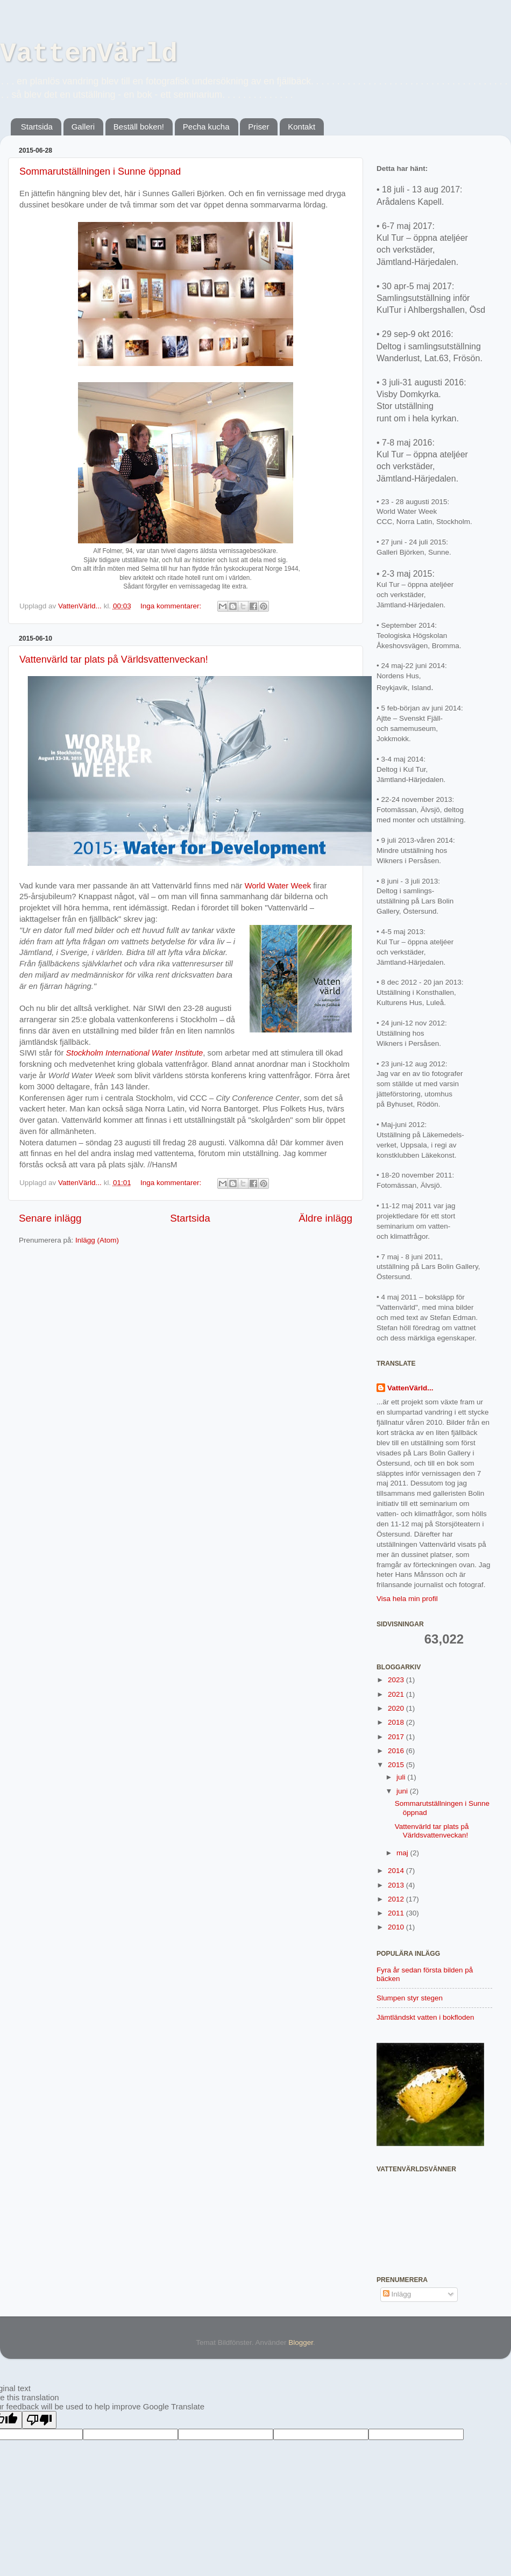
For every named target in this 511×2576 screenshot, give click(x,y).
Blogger (300, 2342)
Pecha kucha (206, 126)
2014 (397, 1871)
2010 (397, 1927)
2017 (397, 1737)
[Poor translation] (39, 2420)
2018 (397, 1722)
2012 (397, 1899)
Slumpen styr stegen (410, 1998)
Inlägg (397, 2294)
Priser (258, 126)
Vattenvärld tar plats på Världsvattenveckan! (113, 659)
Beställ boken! (138, 126)
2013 (397, 1885)
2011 (397, 1913)
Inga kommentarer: (171, 606)
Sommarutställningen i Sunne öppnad (100, 171)
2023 (397, 1680)
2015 (397, 1765)
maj (403, 1853)
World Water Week (278, 885)
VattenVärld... (410, 1388)
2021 (397, 1694)
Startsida (37, 126)
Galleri (83, 126)
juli (401, 1777)
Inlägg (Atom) (97, 1240)
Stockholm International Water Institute (134, 1053)
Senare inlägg (50, 1218)
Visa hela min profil (407, 1599)
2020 (397, 1708)
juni (403, 1791)
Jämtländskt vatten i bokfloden (425, 2017)
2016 (397, 1751)
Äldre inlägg (325, 1218)
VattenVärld (89, 54)
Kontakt (301, 126)
